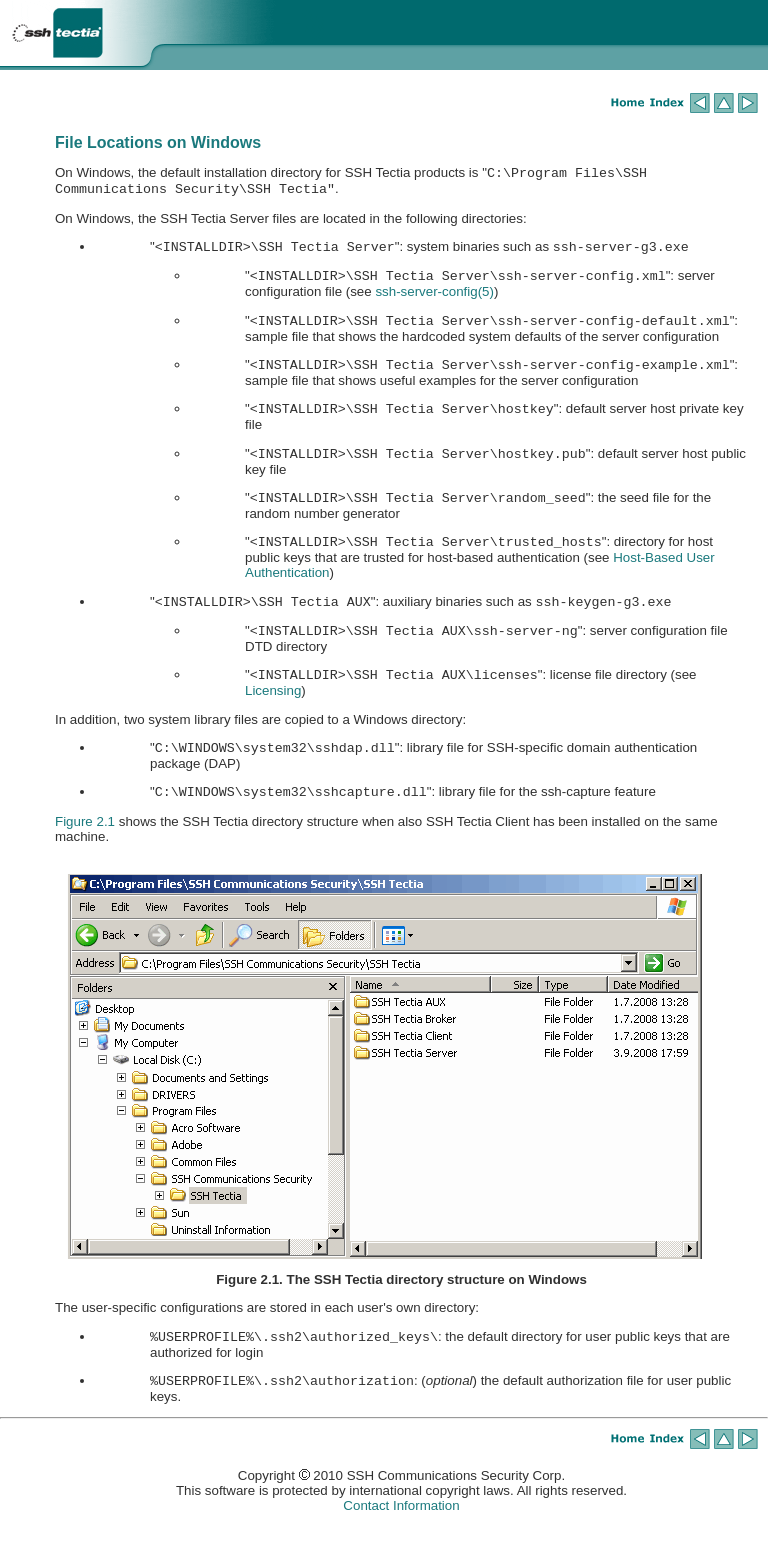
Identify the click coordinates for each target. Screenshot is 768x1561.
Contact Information (401, 1539)
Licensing (273, 716)
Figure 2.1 (85, 851)
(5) (434, 299)
